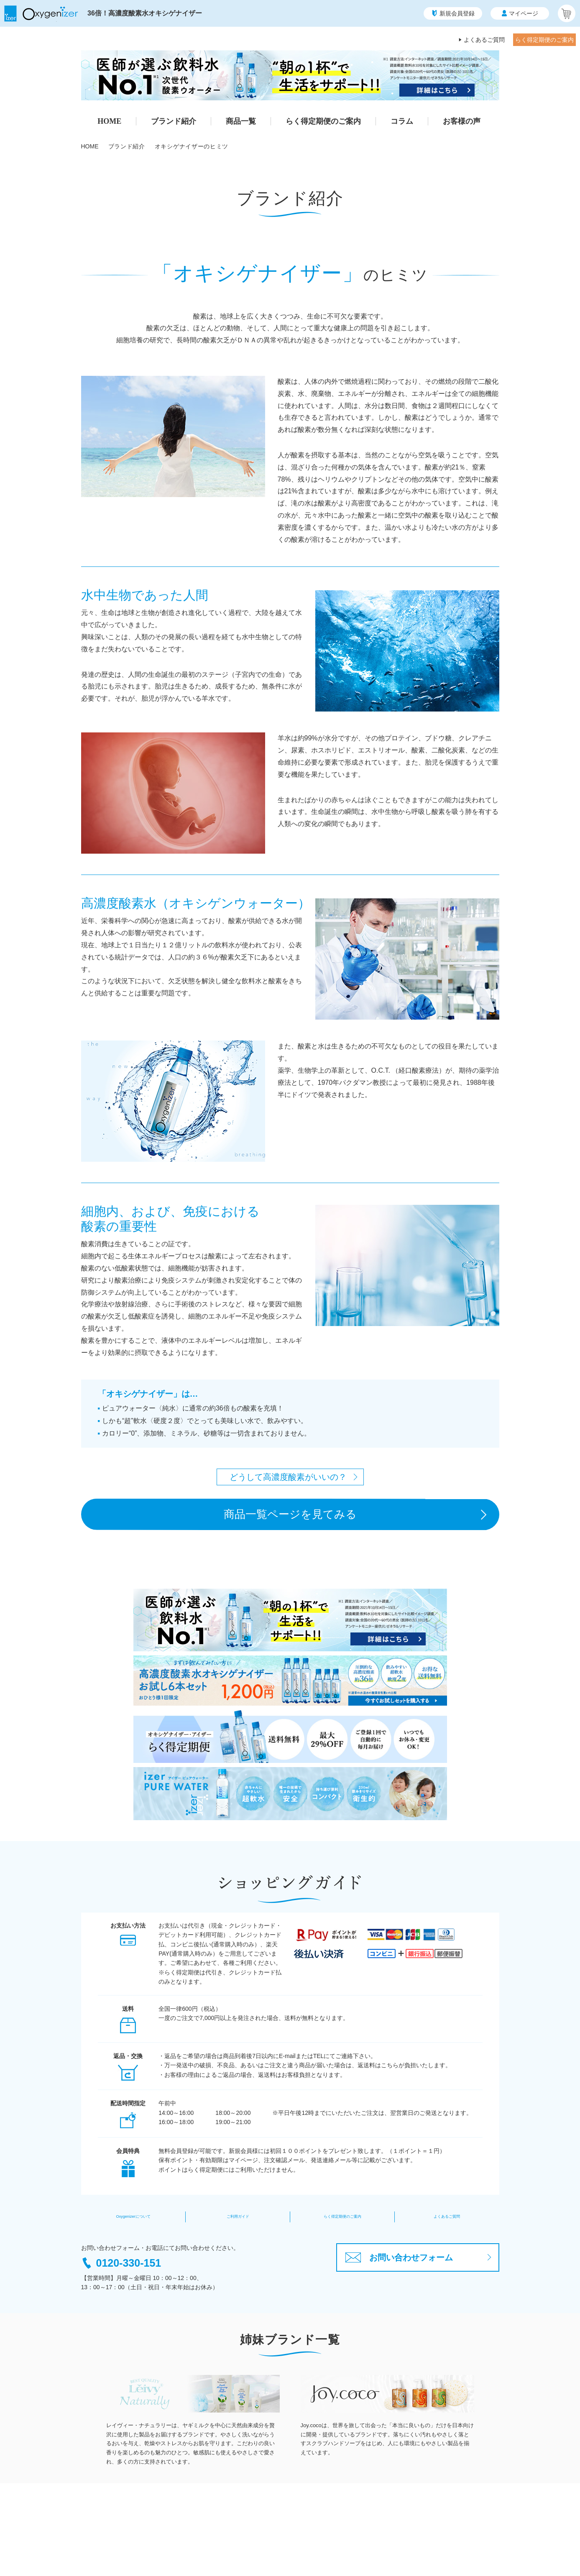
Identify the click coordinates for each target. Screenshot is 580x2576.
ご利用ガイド (238, 2216)
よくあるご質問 (484, 39)
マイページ (519, 13)
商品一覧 (241, 121)
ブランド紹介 (173, 121)
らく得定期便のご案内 (544, 39)
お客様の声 (461, 121)
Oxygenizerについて (133, 2216)
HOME (109, 121)
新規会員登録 (453, 13)
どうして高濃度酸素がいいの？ (288, 1477)
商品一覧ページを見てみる (289, 1514)
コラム (402, 121)
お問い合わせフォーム (399, 2257)
